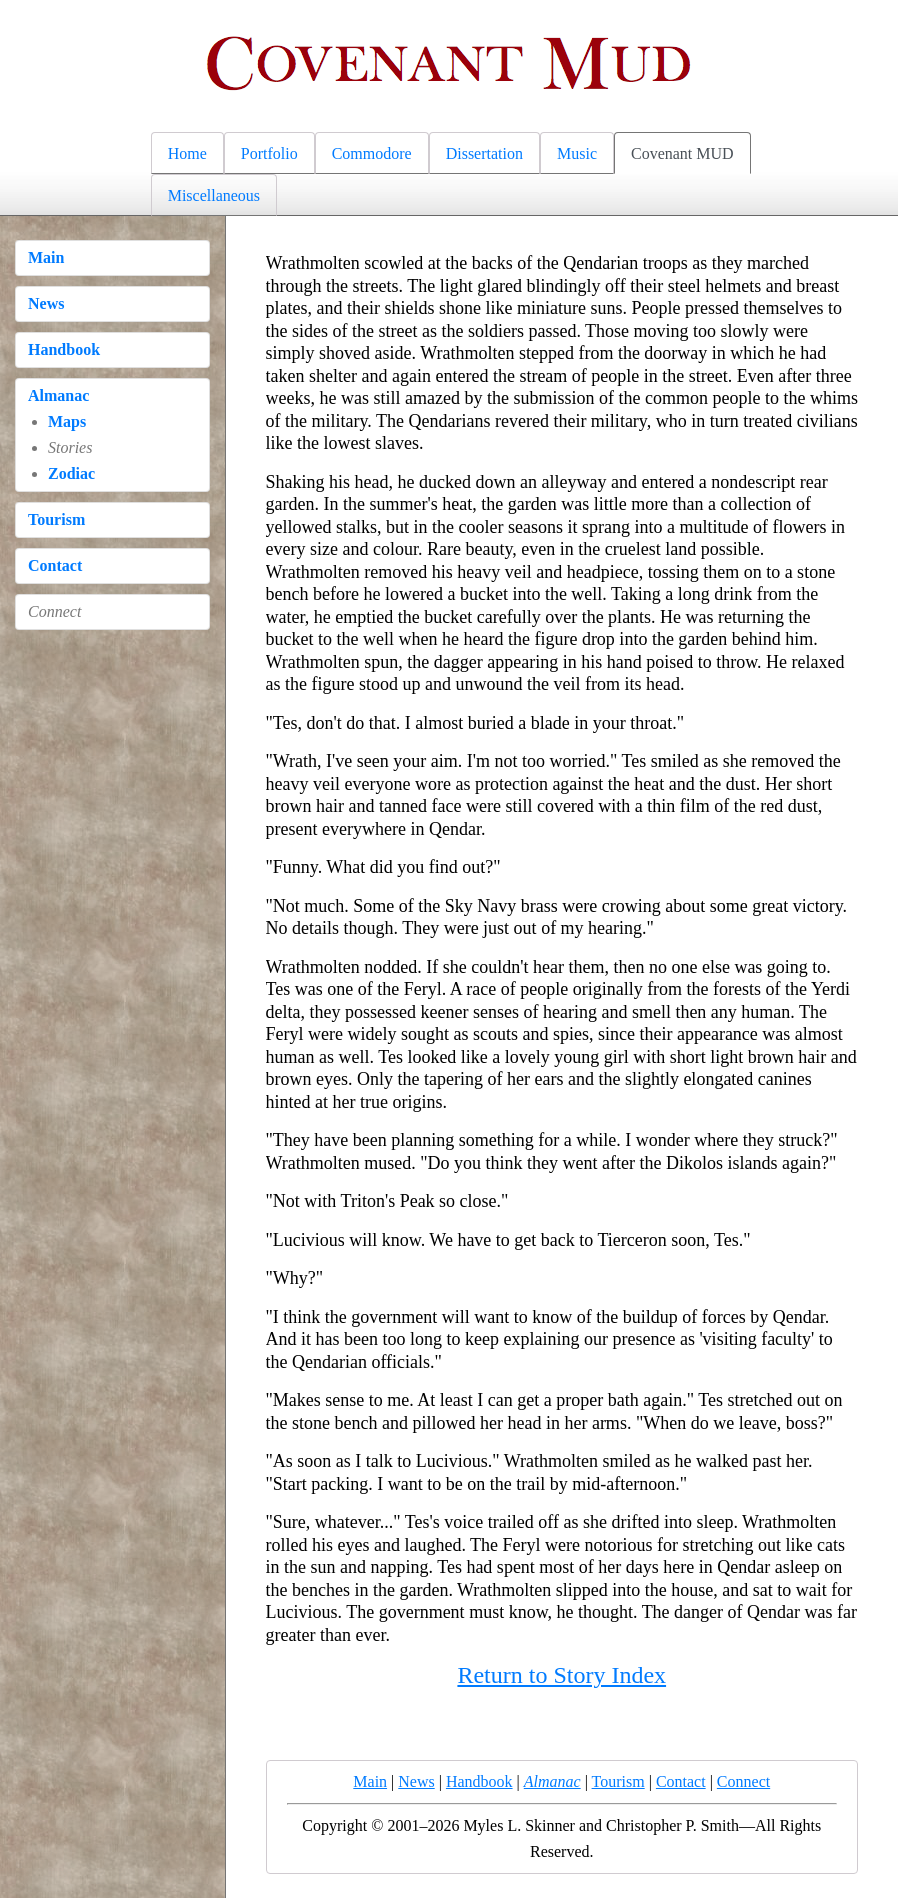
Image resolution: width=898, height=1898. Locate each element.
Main (46, 257)
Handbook (64, 349)
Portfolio (269, 153)
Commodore (372, 153)
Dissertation (484, 153)
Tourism (56, 519)
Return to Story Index (561, 1675)
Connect (743, 1781)
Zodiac (71, 473)
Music (577, 153)
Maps (67, 421)
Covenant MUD (682, 153)
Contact (55, 565)
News (46, 303)
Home (187, 153)
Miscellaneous (214, 195)
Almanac (58, 395)
